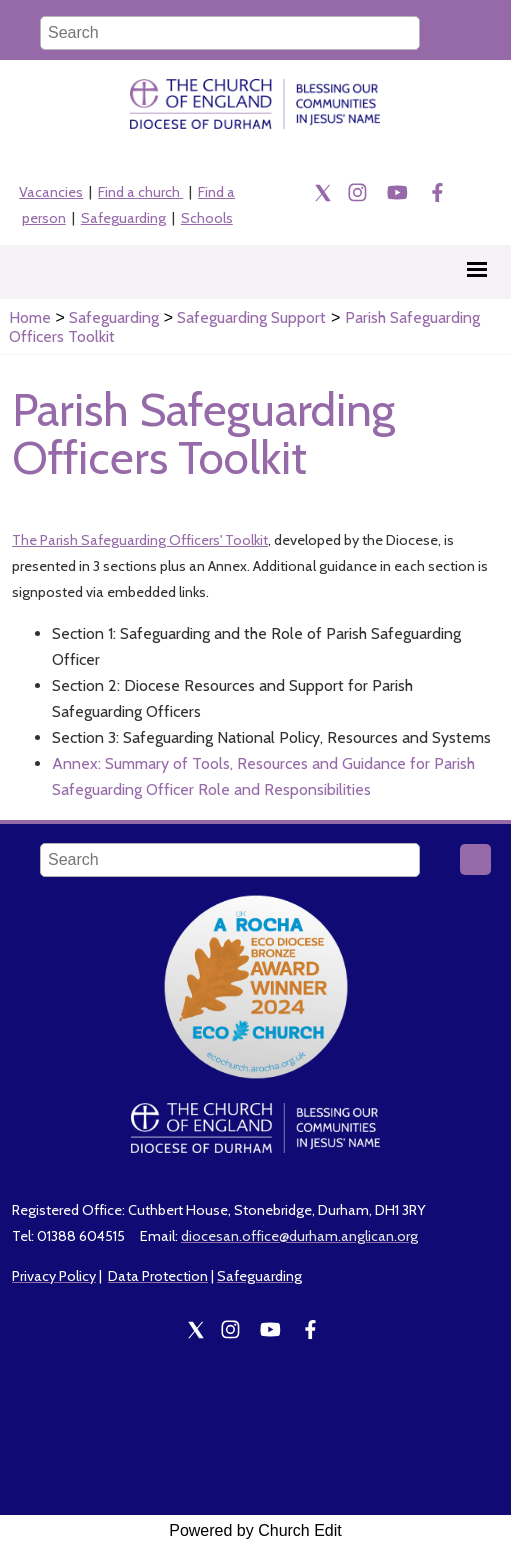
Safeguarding (123, 218)
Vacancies (51, 192)
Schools (207, 218)
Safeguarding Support (251, 317)
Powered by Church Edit (255, 1530)
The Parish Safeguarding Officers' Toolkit (140, 541)
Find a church (140, 192)
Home (30, 317)
